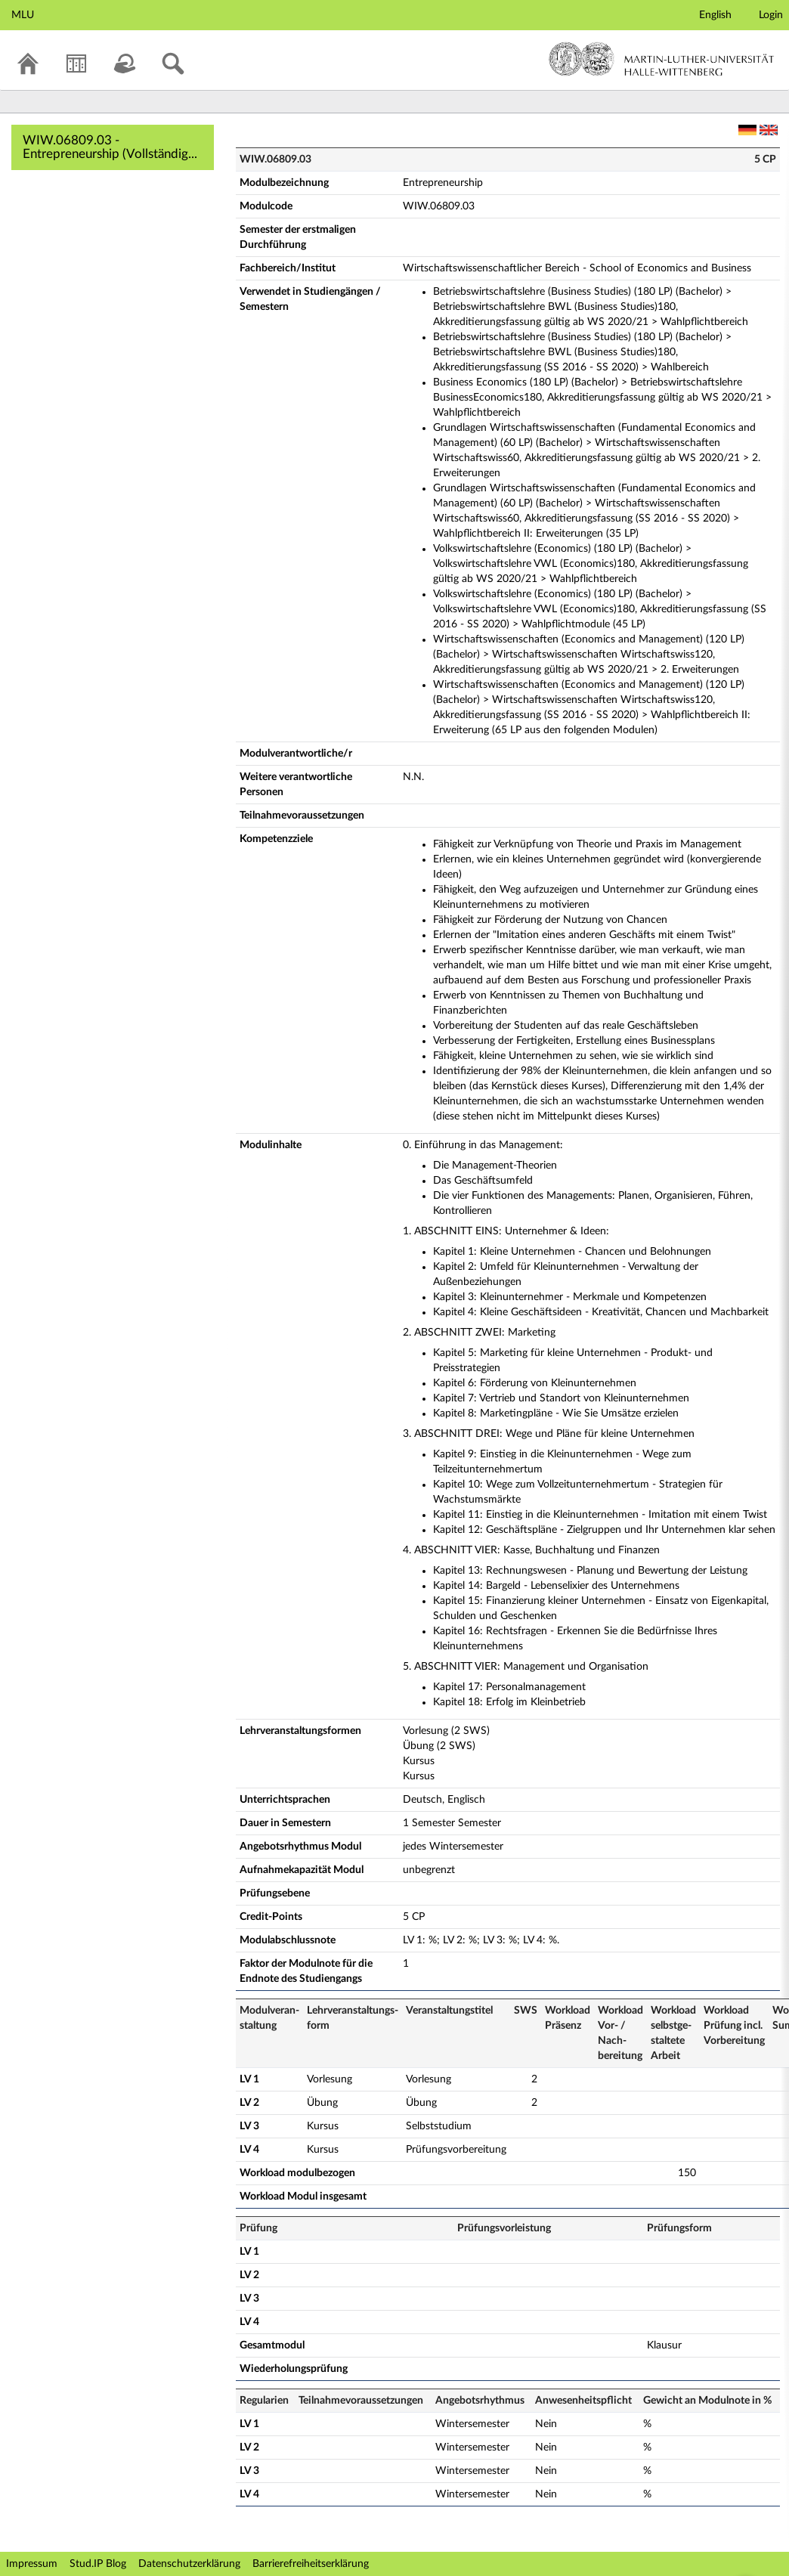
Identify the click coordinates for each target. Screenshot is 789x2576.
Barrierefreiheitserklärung (310, 2564)
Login (771, 15)
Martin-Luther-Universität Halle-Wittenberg (661, 59)
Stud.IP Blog (98, 2564)
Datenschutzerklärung (189, 2564)
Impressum (31, 2564)
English (715, 15)
